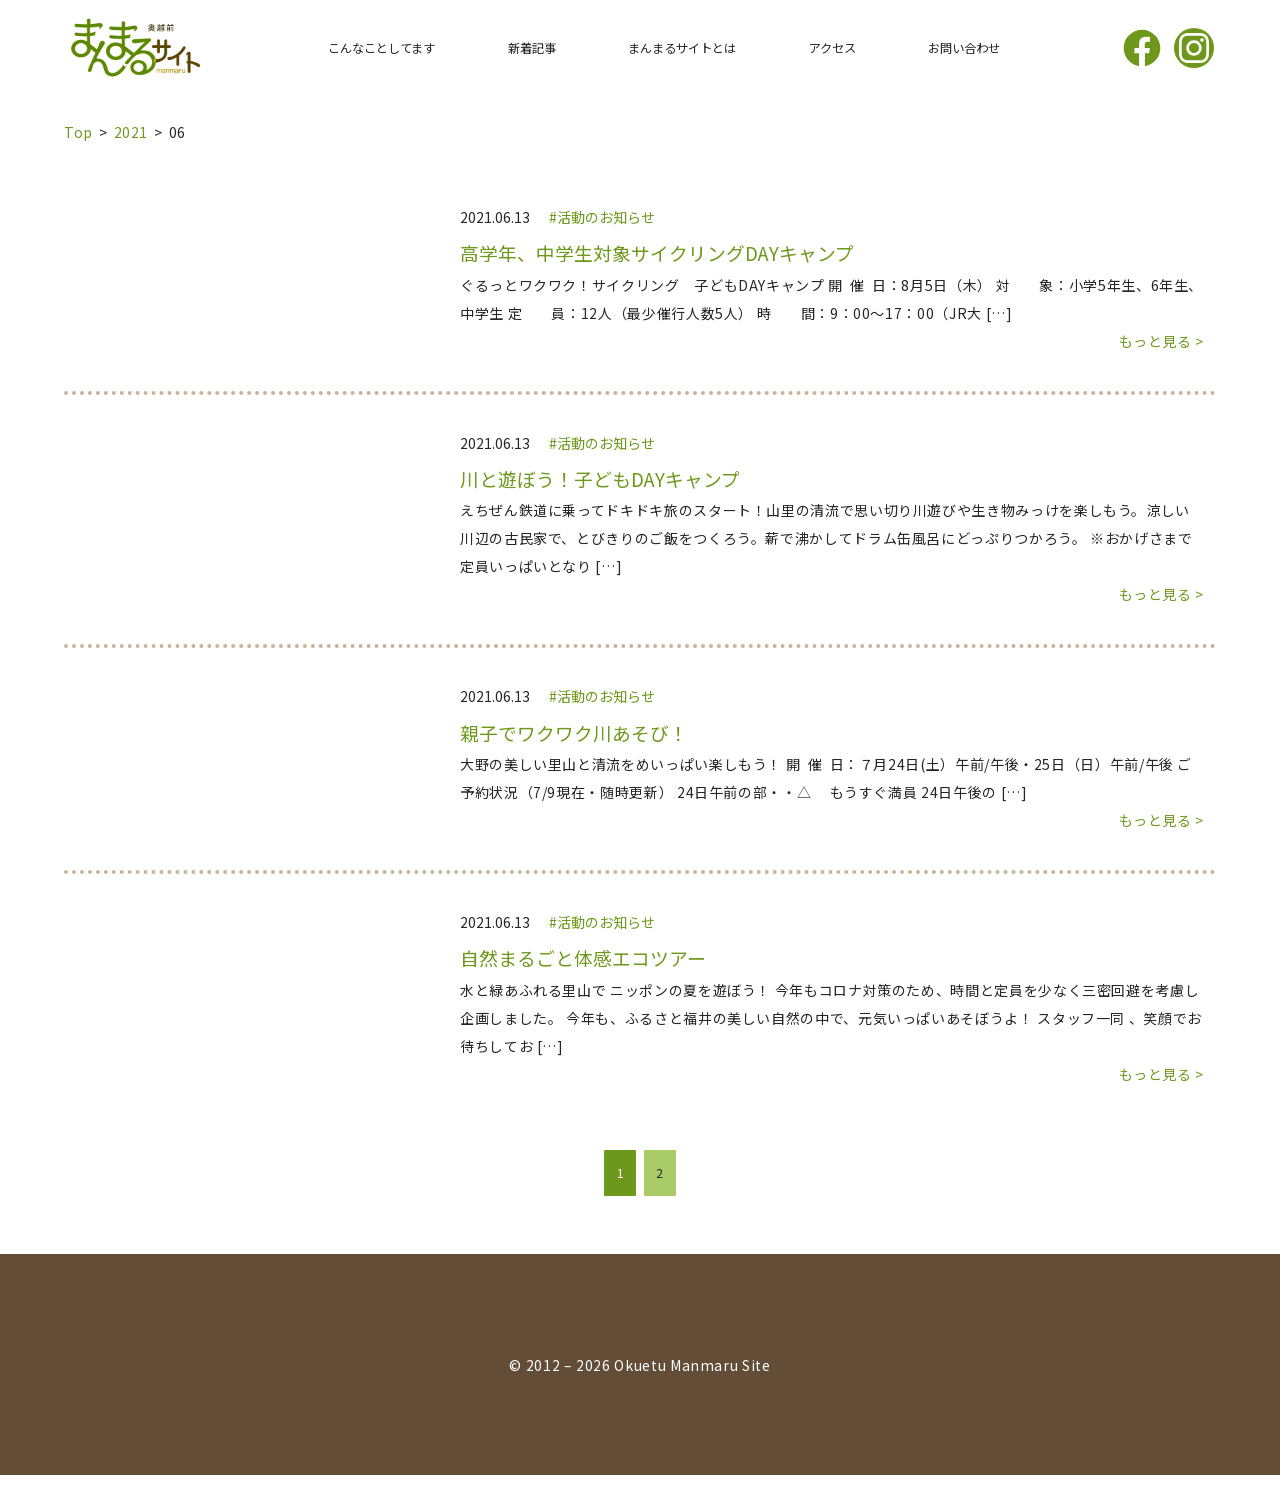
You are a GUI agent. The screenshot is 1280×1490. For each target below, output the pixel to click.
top (78, 132)
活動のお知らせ (606, 217)
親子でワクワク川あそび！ (574, 733)
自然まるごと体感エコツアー (583, 958)
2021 (131, 132)
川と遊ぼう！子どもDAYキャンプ (600, 479)
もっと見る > (1161, 341)
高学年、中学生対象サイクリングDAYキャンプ (657, 253)
